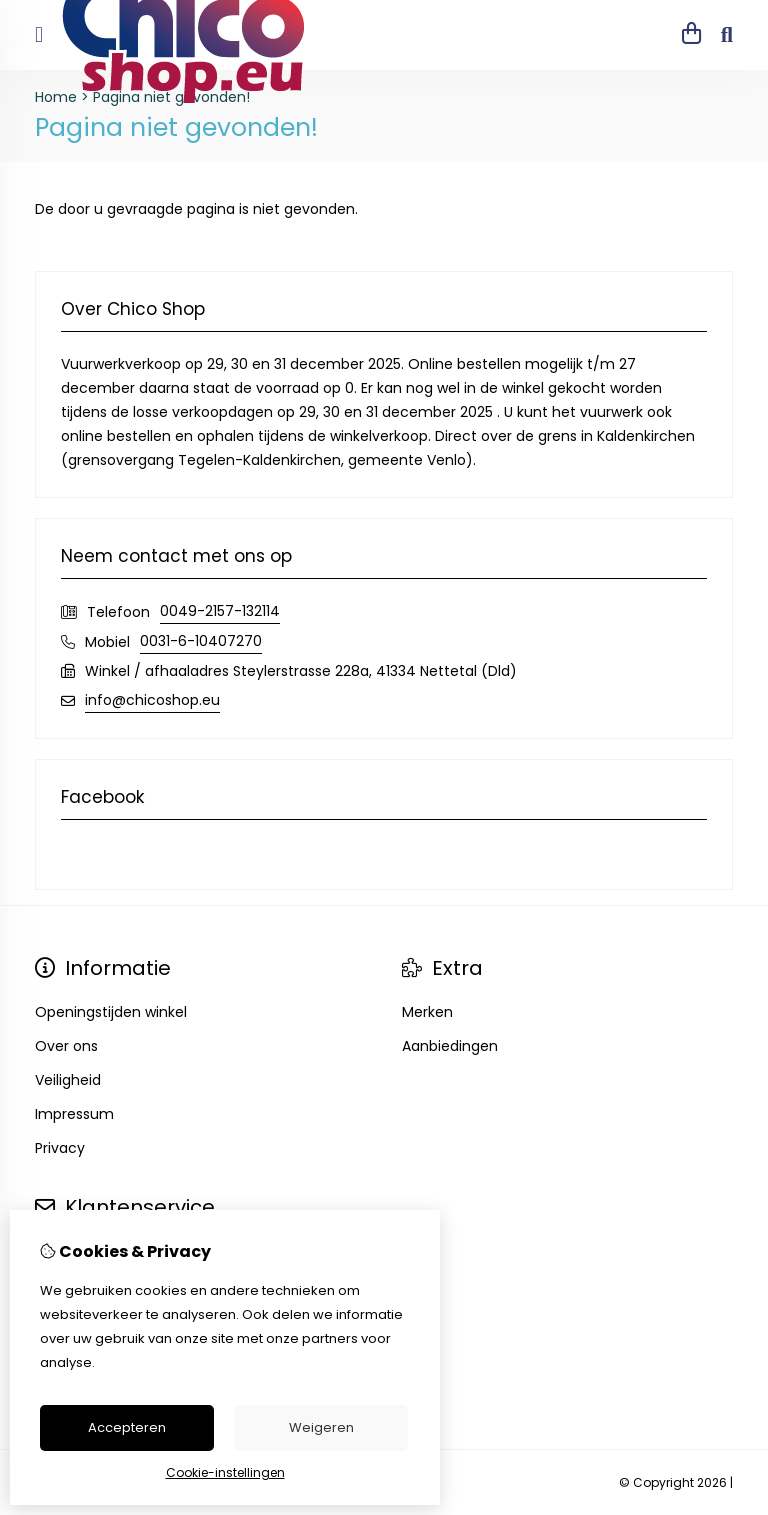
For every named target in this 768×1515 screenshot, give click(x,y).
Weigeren (321, 1427)
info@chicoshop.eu (152, 700)
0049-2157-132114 (220, 611)
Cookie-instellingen (225, 1472)
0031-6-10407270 (201, 641)
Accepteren (127, 1427)
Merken (427, 1012)
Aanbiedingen (450, 1046)
